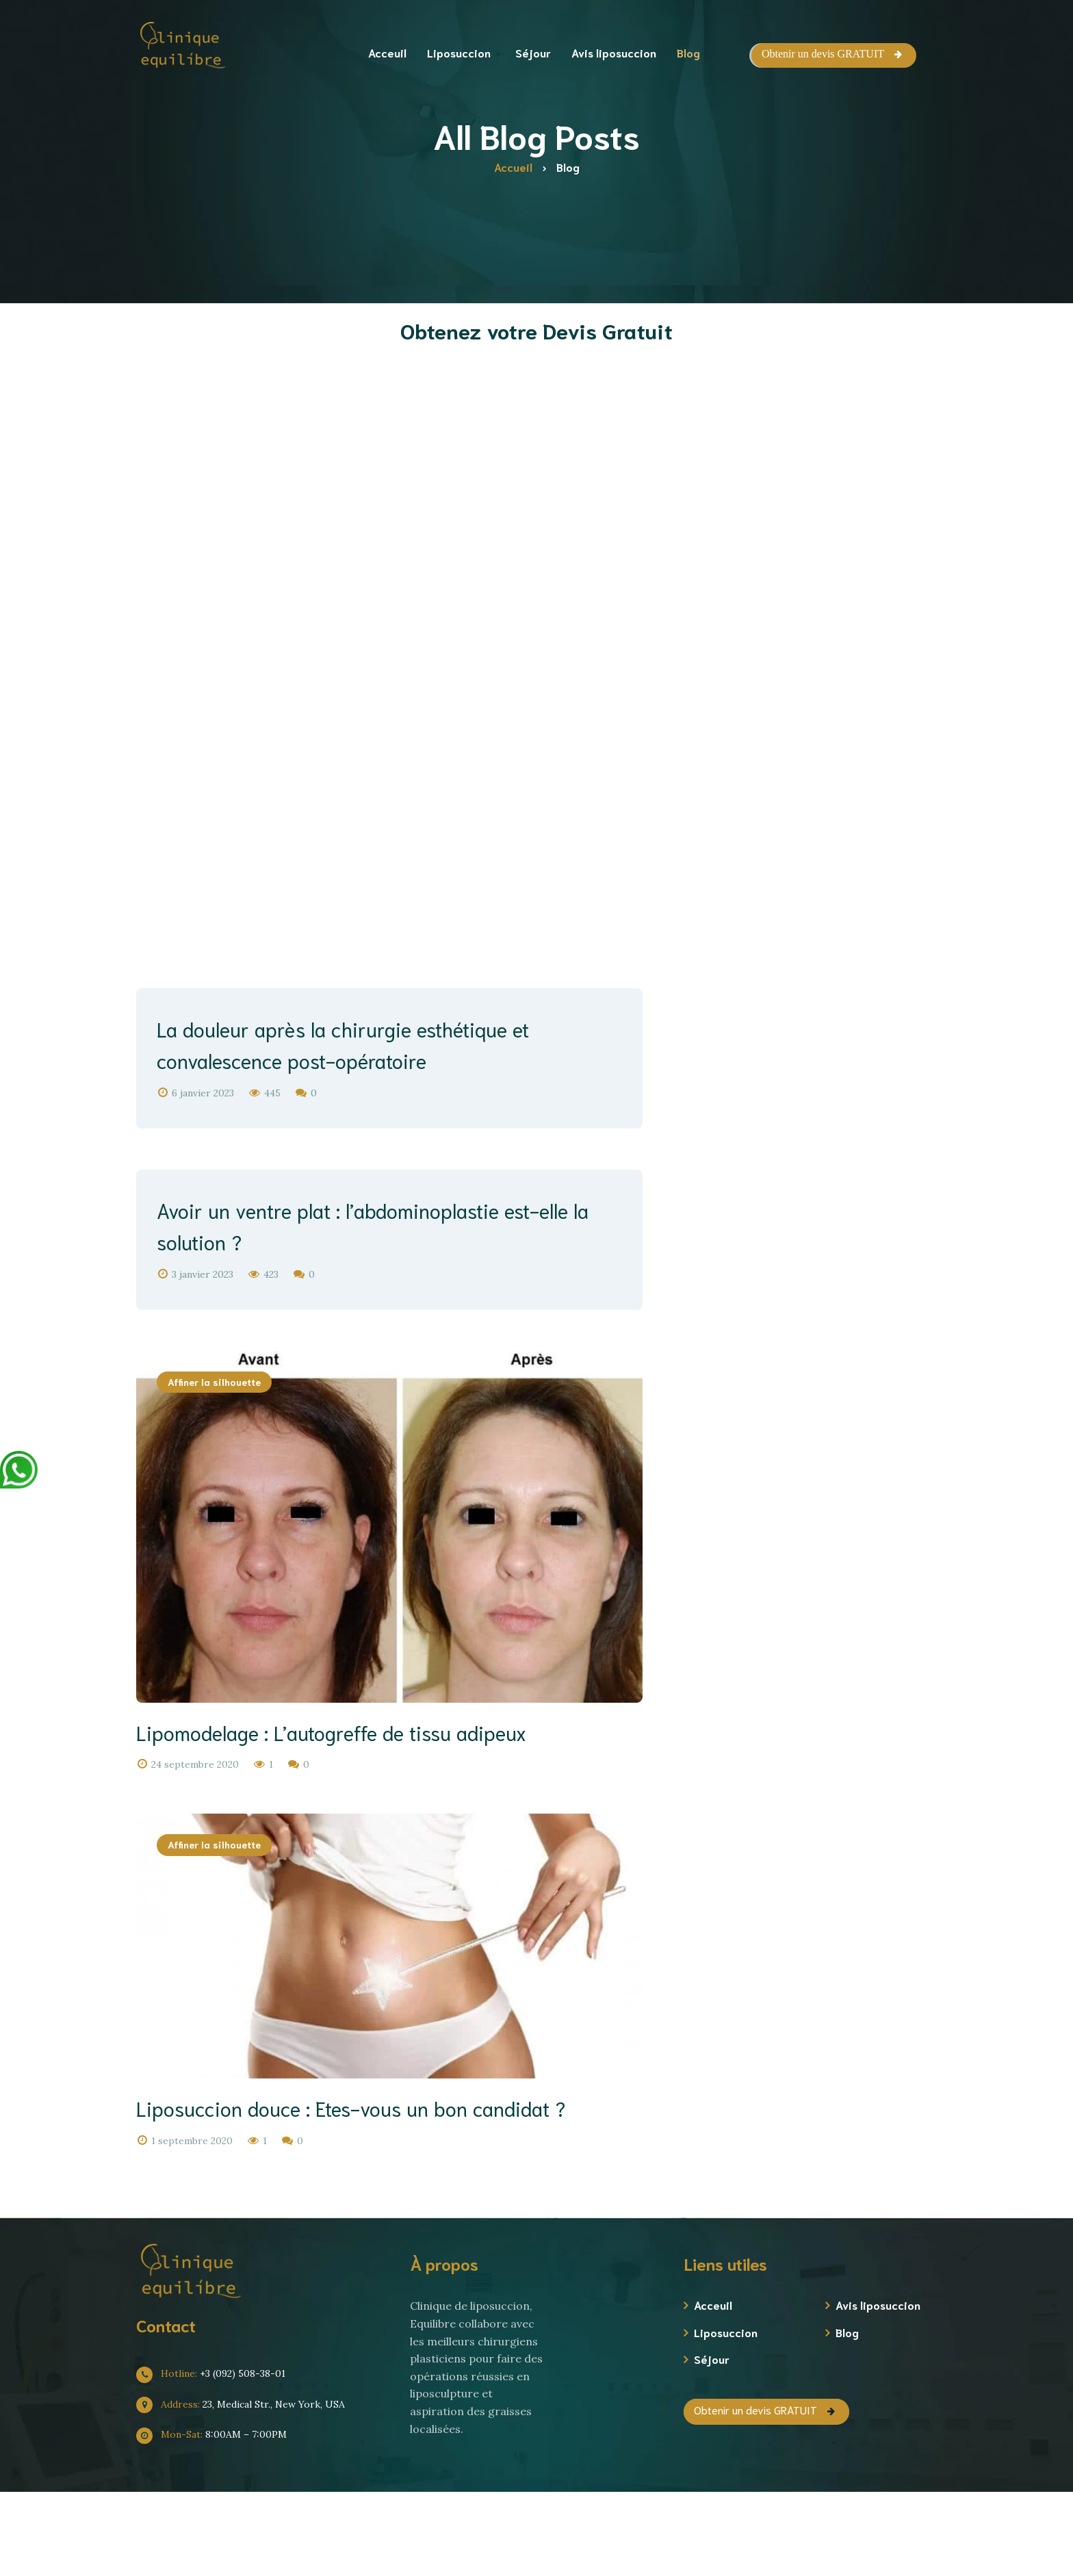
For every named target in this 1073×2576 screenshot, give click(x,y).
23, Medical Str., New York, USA (246, 2489)
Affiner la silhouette (214, 1412)
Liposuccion (726, 2417)
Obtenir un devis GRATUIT (823, 54)
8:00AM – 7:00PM (217, 2519)
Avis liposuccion (878, 2389)
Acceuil (713, 2389)
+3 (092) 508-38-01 (216, 2458)
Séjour (711, 2443)
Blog (847, 2417)
